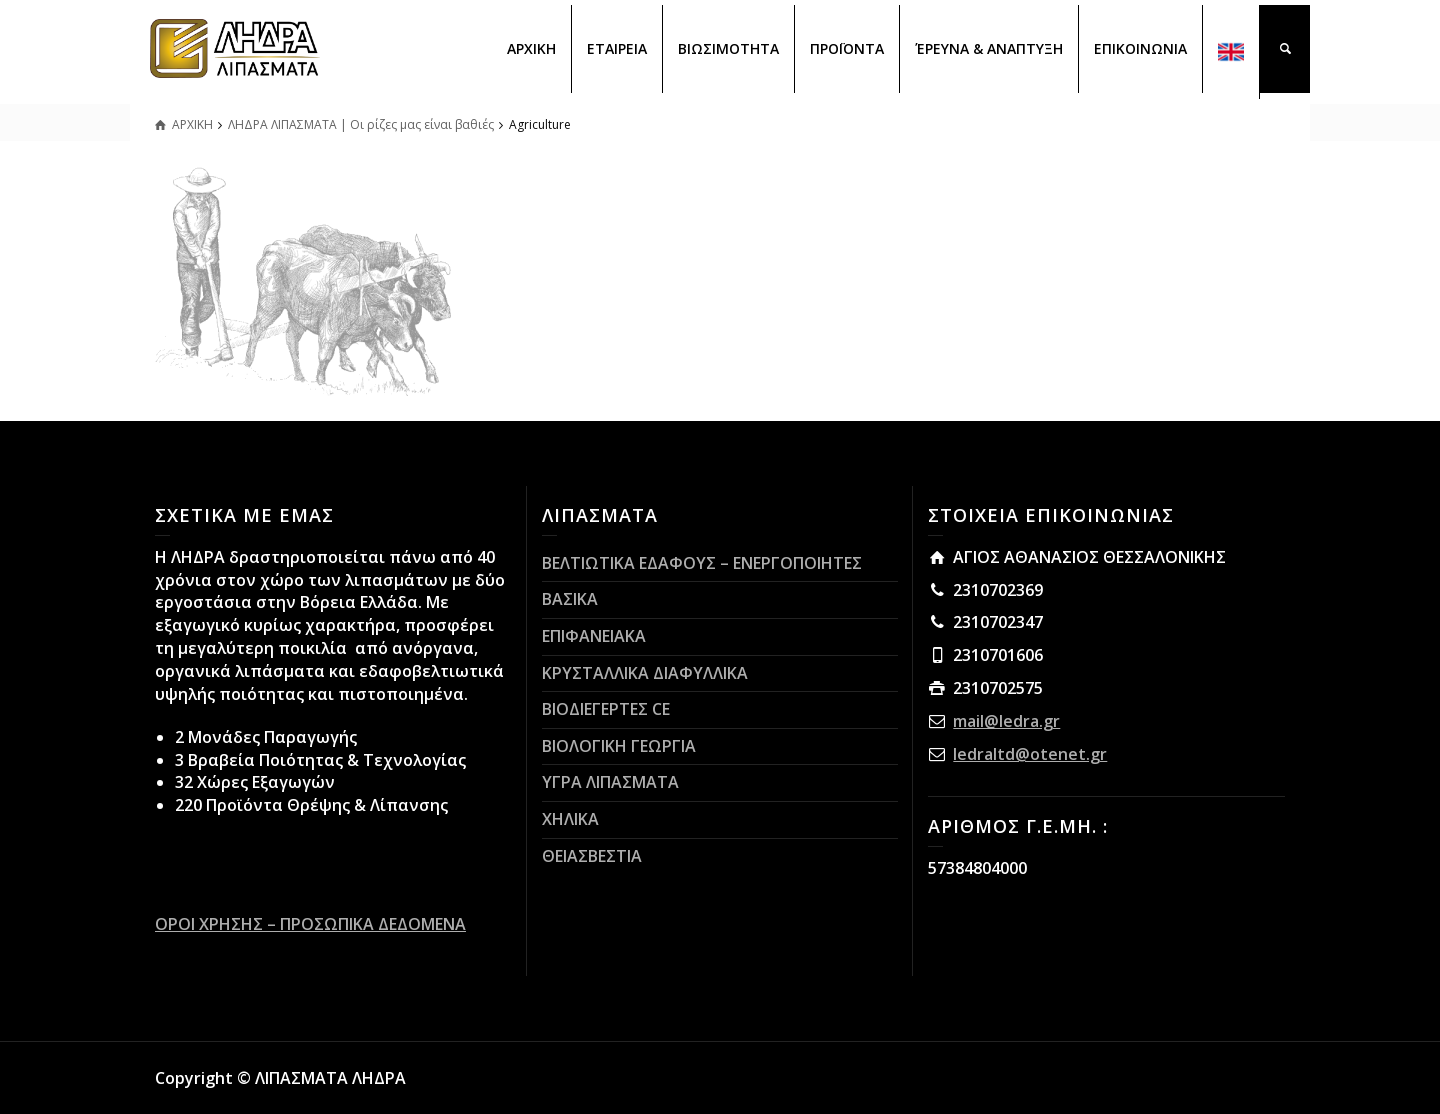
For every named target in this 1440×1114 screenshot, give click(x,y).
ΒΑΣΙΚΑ (570, 599)
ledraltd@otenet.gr (1030, 754)
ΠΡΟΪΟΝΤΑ (847, 48)
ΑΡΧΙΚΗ (531, 48)
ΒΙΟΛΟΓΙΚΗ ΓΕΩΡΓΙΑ (619, 746)
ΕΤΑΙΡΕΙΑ (617, 48)
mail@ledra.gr (1006, 721)
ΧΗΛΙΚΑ (570, 819)
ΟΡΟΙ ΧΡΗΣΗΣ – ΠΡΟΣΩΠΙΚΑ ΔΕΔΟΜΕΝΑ (310, 924)
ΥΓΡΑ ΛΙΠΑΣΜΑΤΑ (610, 782)
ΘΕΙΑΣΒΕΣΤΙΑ (592, 856)
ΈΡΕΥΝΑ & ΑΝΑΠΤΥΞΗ (989, 48)
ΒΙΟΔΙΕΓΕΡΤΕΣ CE (606, 709)
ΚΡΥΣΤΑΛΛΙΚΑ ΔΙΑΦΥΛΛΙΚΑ (645, 673)
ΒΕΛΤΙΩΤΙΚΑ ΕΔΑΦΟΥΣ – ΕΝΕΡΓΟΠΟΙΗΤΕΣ (702, 563)
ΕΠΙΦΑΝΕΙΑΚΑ (594, 636)
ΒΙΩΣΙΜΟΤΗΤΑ (728, 48)
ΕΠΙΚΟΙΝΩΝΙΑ (1140, 48)
